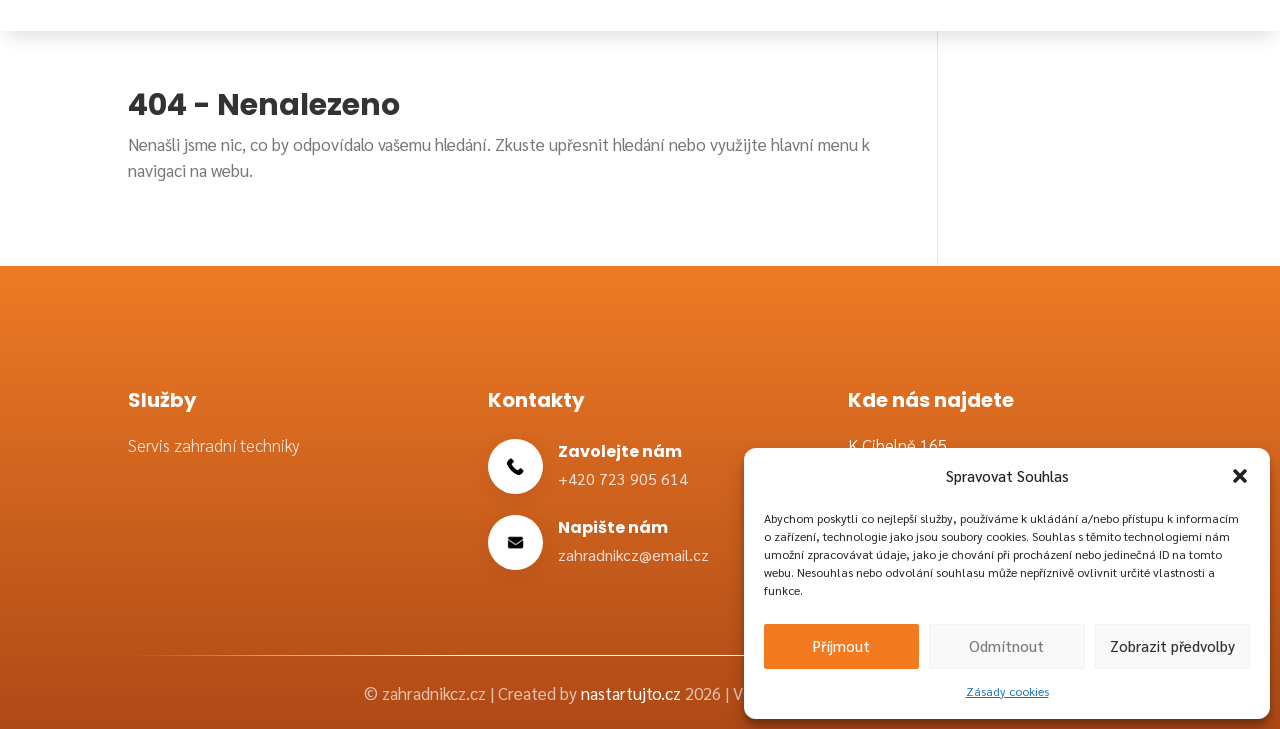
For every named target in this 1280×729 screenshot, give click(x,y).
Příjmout (841, 645)
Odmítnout (1006, 645)
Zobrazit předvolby (1172, 645)
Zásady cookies (1007, 691)
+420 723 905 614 (623, 478)
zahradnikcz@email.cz (633, 554)
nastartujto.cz (633, 693)
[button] (1240, 476)
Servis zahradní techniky (214, 445)
